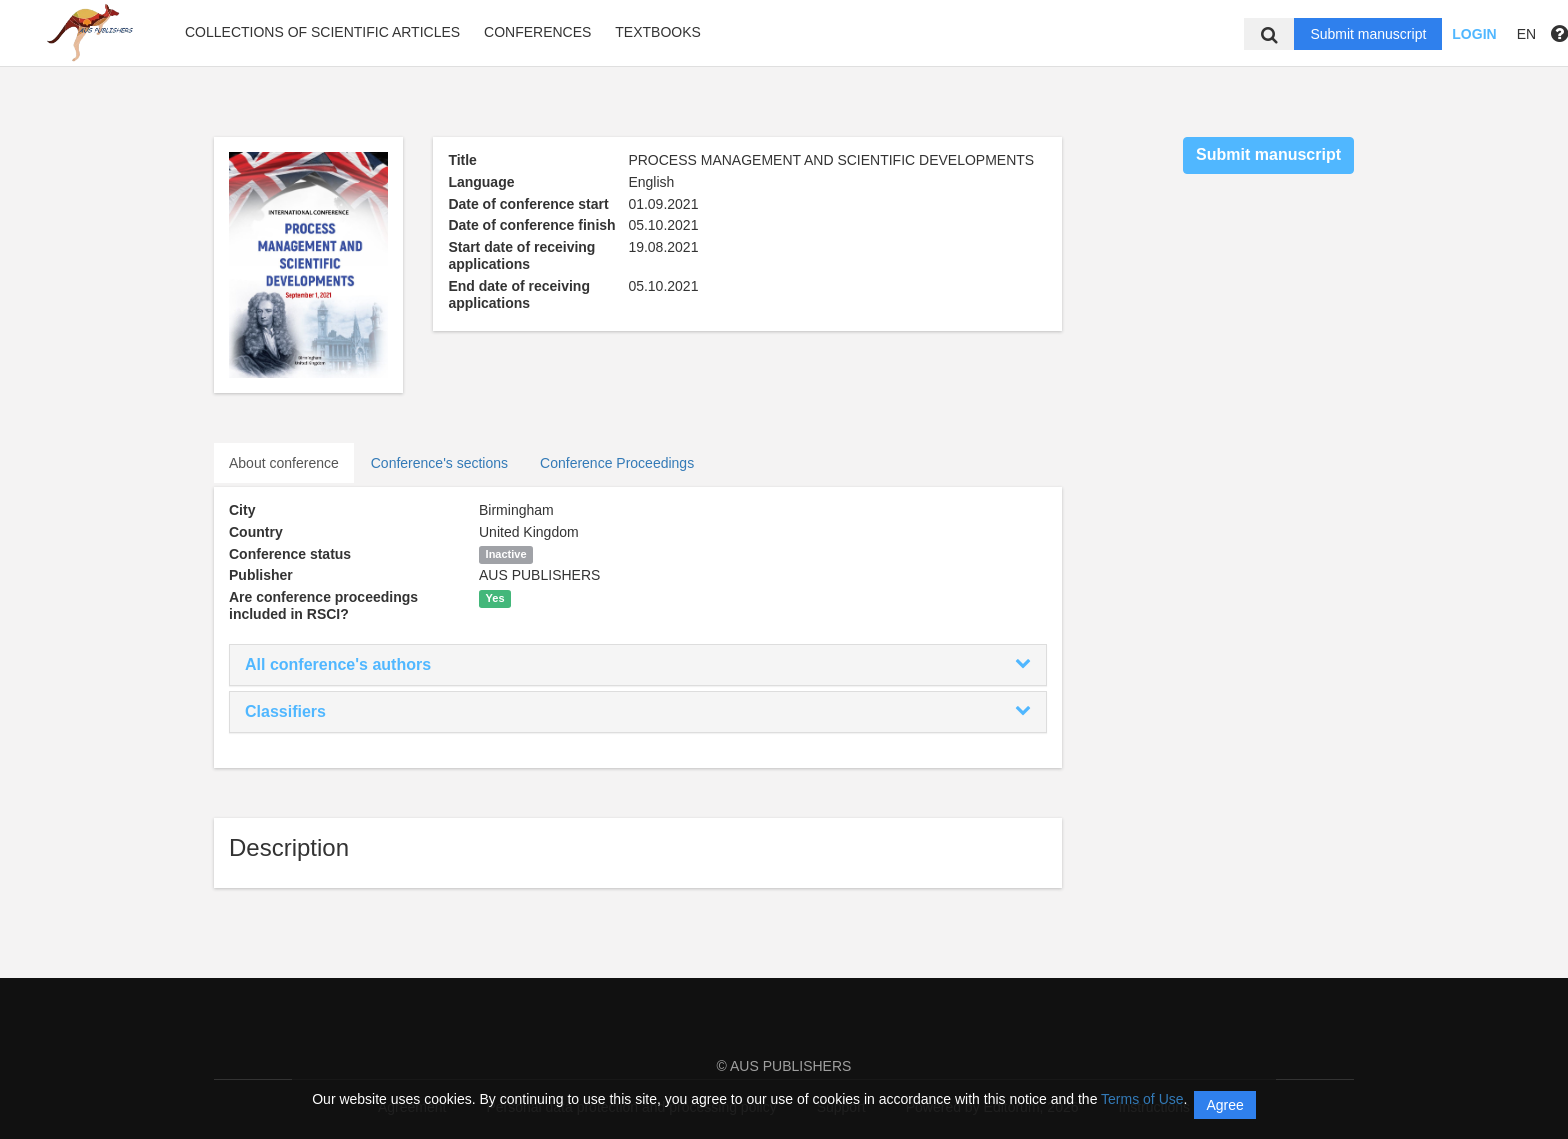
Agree (1224, 1105)
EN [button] (1526, 34)
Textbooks (658, 32)
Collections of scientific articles (322, 32)
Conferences (537, 32)
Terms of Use (1142, 1099)
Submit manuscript (1368, 34)
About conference (284, 463)
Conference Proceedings (617, 463)
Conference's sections (439, 463)
